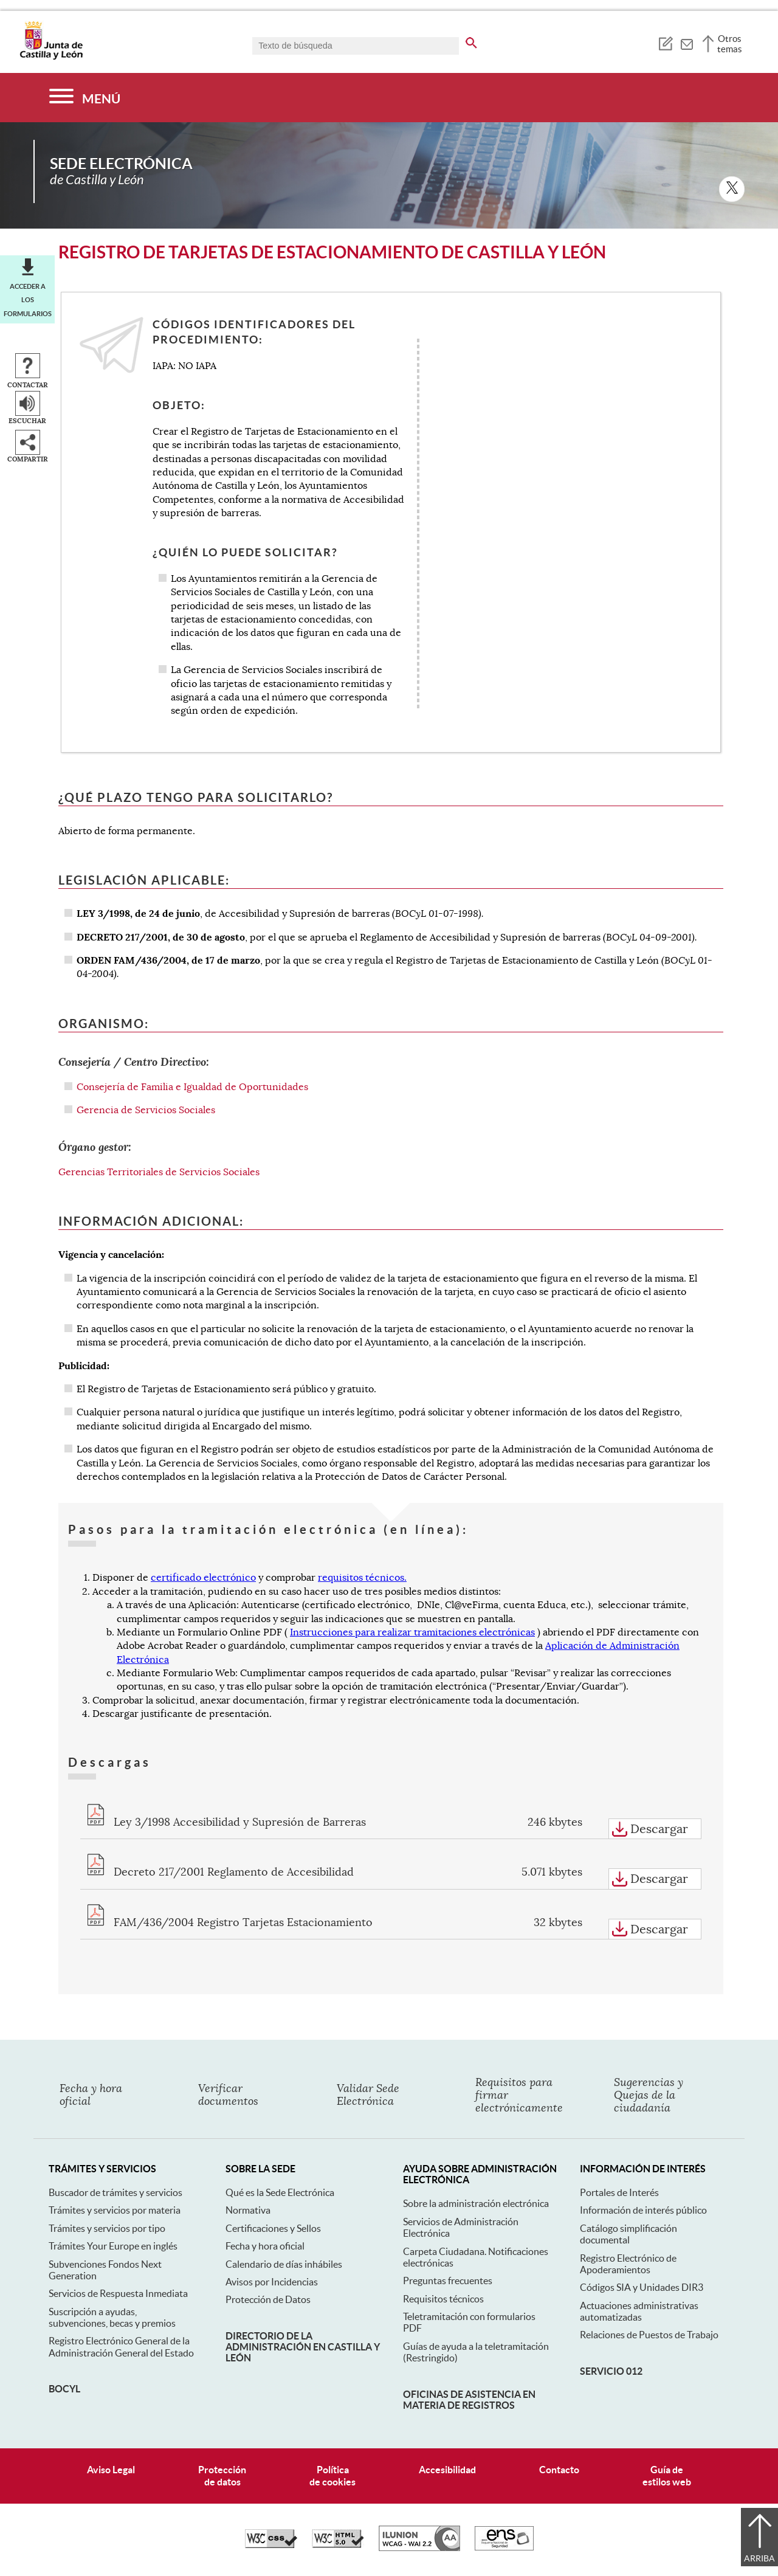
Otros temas (729, 43)
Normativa (247, 2210)
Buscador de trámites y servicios (115, 2192)
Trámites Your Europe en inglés (113, 2245)
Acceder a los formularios (28, 300)
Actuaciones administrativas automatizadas (639, 2311)
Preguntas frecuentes (447, 2280)
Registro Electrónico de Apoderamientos (628, 2264)
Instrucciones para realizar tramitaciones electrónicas (412, 1632)
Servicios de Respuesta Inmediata (118, 2293)
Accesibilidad (447, 2469)
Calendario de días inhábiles (283, 2264)
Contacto (559, 2469)
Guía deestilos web (666, 2475)
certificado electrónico (203, 1578)
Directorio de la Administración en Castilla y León (302, 2347)
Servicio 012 (611, 2371)
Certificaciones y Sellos (273, 2228)
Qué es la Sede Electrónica (279, 2192)
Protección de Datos (268, 2299)
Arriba (759, 2558)
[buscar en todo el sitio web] (471, 41)
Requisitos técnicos (443, 2298)
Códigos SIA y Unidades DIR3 (641, 2287)
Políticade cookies (332, 2475)
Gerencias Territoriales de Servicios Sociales (159, 1172)
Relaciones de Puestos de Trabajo (649, 2334)
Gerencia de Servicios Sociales (146, 1110)
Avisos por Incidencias (271, 2281)
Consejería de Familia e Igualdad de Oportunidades (192, 1087)
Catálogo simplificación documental (628, 2234)
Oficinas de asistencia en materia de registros (469, 2400)
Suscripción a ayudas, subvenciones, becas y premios (112, 2317)
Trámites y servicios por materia (115, 2210)
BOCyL (64, 2388)
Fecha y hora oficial (265, 2245)
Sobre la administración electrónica (476, 2203)
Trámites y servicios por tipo (107, 2228)
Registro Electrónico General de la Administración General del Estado (121, 2346)
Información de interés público (643, 2210)
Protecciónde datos (222, 2475)
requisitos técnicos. (362, 1578)
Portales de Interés (619, 2192)
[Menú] (84, 97)
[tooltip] (665, 42)
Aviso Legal (111, 2469)
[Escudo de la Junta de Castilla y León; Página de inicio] (51, 57)
